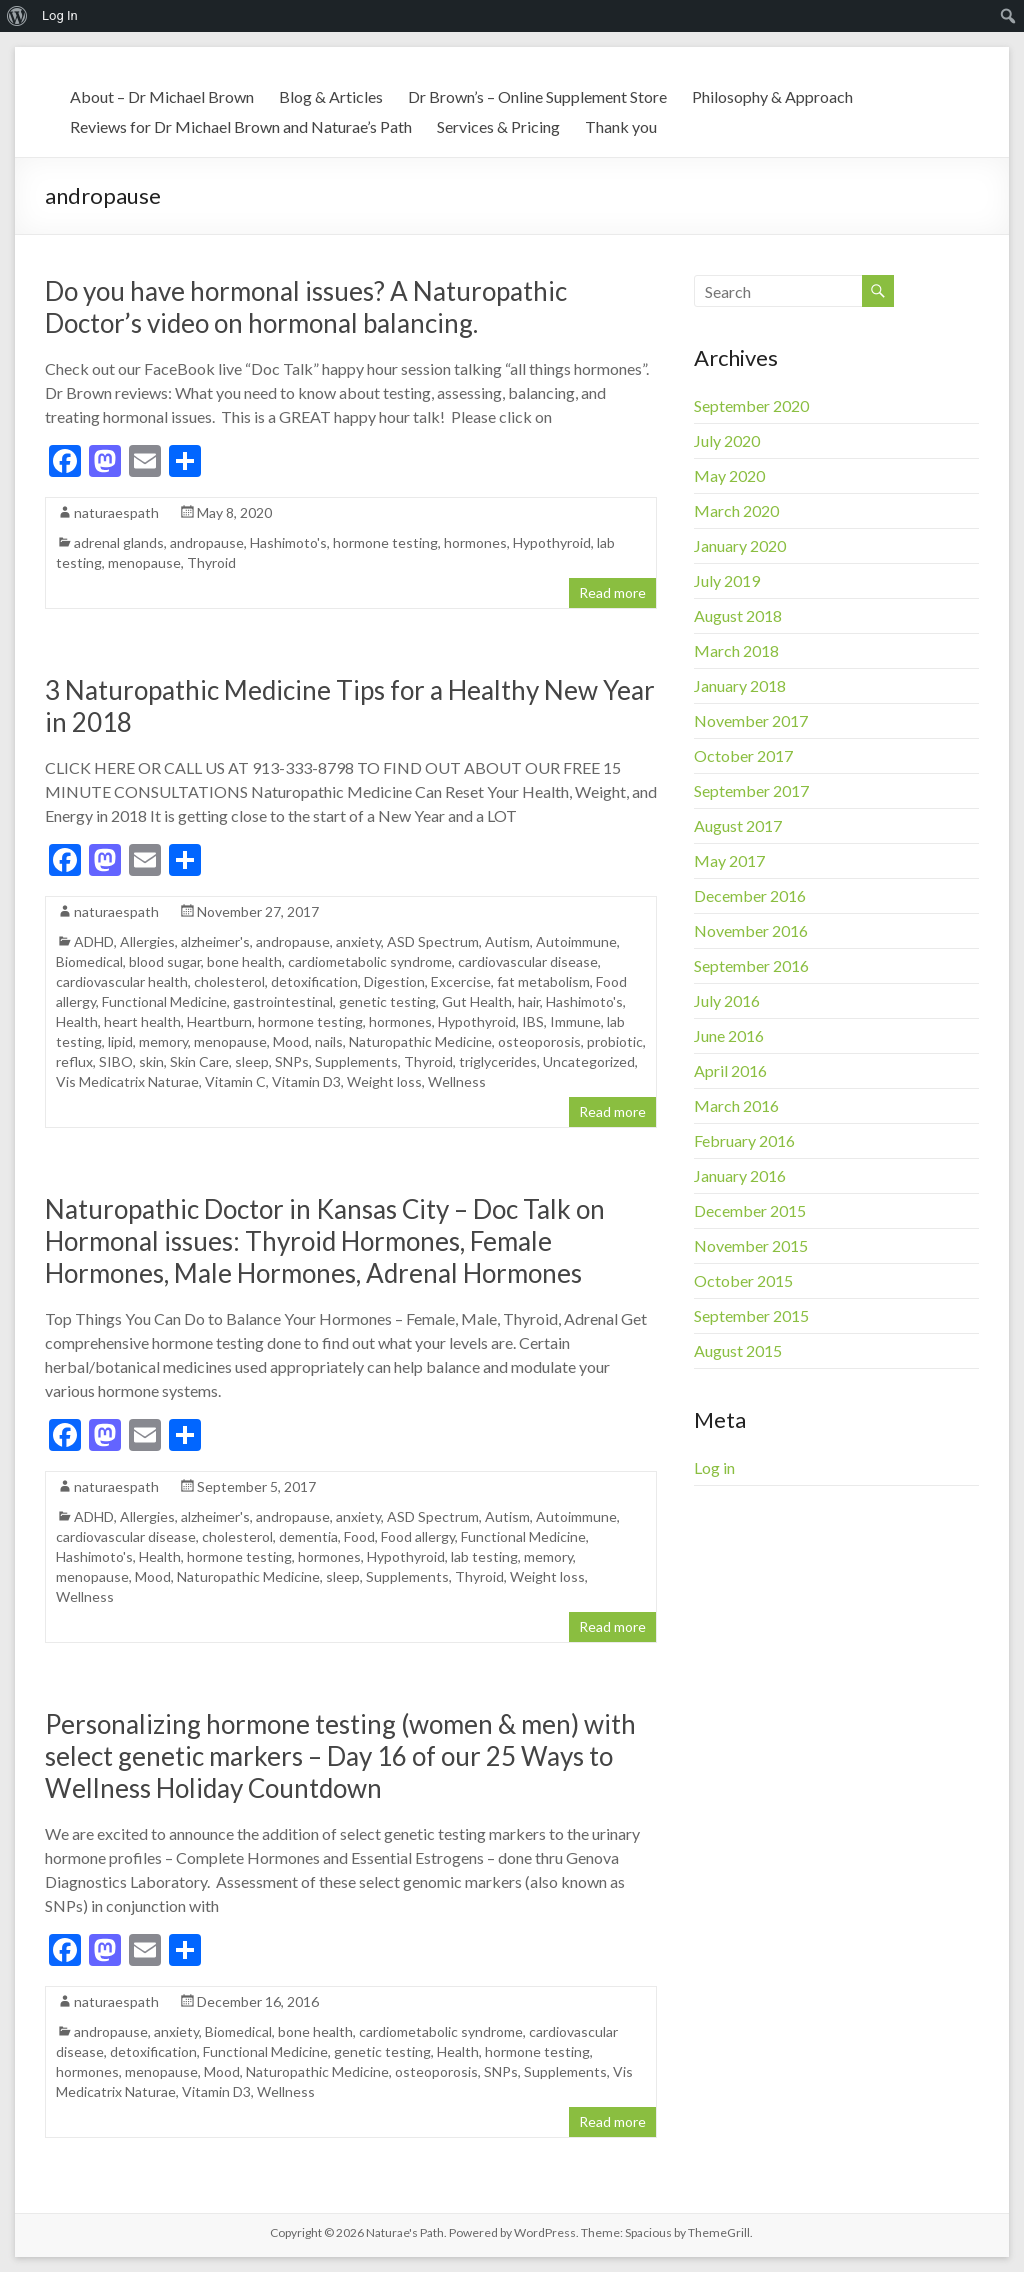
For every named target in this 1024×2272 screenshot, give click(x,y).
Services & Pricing (498, 126)
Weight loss (384, 1081)
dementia (308, 1536)
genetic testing (387, 1001)
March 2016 (736, 1105)
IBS (533, 1021)
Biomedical (89, 961)
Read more (612, 592)
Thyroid (211, 562)
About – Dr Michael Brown (162, 96)
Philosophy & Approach (772, 96)
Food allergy (418, 1536)
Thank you (621, 126)
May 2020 (729, 475)
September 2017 (751, 790)
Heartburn (219, 1021)
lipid (120, 1041)
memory (163, 1041)
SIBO (116, 1061)
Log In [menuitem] (60, 15)
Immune (575, 1021)
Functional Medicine (164, 1001)
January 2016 (740, 1175)
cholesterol (229, 981)
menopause (144, 562)
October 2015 (743, 1280)
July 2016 (727, 1000)
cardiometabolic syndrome (370, 961)
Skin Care (199, 1061)
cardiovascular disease (528, 961)
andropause (207, 542)
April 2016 (730, 1070)
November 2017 (751, 720)
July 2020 (727, 440)
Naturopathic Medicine (420, 1041)
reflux (74, 1061)
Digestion (394, 981)
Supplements (356, 1061)
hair (529, 1001)
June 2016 (729, 1035)
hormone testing (385, 542)
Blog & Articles (331, 96)
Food (359, 1536)
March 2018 (736, 650)
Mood (291, 1041)
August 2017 (738, 825)
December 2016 (750, 895)
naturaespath (116, 512)
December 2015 (750, 1210)
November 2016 (751, 930)
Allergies (147, 941)
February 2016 (744, 1140)
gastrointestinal (283, 1001)
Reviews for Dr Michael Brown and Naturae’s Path (241, 126)
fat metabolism (543, 981)
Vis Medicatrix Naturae (127, 1081)
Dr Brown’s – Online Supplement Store (537, 96)
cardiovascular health (122, 981)
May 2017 (729, 860)
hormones (475, 542)
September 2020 (751, 405)
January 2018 (740, 685)
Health (77, 1021)
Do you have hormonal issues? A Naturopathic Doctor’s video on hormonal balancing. (306, 307)
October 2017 (743, 755)
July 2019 (727, 580)
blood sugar (165, 961)
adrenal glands (119, 542)
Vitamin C (235, 1081)
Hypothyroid (552, 542)
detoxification (314, 981)
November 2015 (751, 1245)
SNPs (292, 1061)
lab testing (484, 1556)
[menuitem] (17, 16)
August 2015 (738, 1350)
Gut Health (477, 1001)
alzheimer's (215, 941)
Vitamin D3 (306, 1081)
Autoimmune (576, 941)
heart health (142, 1021)
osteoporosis (539, 1041)
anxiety (358, 941)
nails (329, 1041)
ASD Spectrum (433, 941)
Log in (714, 1467)
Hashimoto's (288, 542)
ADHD (94, 941)
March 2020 (736, 510)
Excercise (461, 981)
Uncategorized (589, 1061)
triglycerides (498, 1061)
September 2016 (751, 965)
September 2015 (751, 1315)
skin (151, 1061)
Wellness (457, 1081)
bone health (244, 961)
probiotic (615, 1041)
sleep (252, 1061)
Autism (507, 941)
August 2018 (738, 615)
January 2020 (740, 545)
